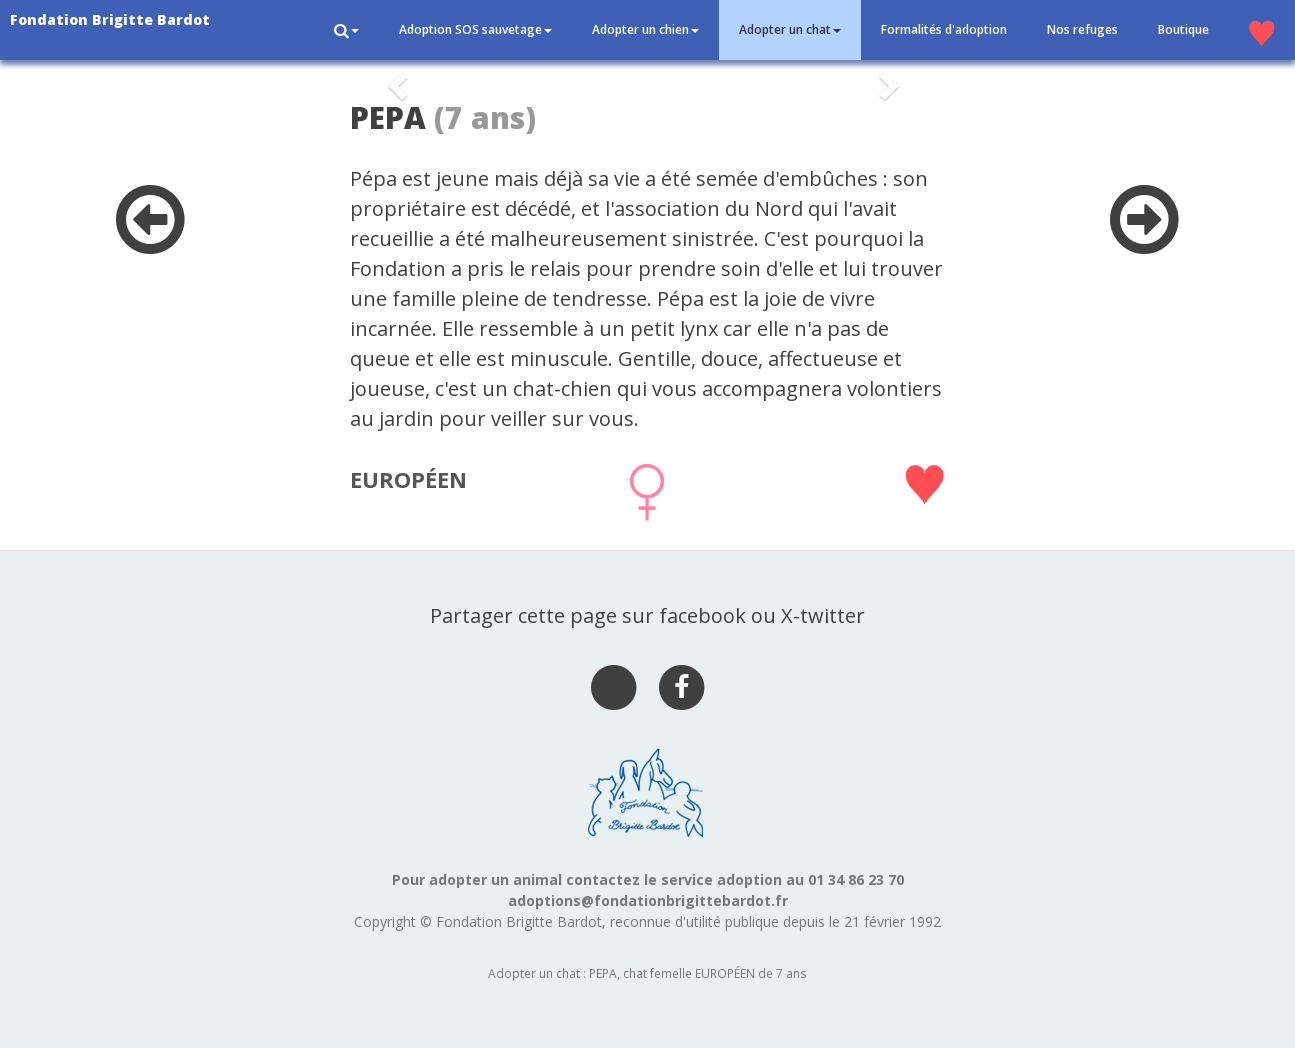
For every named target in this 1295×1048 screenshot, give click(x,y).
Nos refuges (1082, 29)
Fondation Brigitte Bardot (110, 19)
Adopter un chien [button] (645, 29)
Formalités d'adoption (944, 29)
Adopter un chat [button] (790, 29)
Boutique (1183, 29)
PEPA (388, 117)
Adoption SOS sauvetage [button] (475, 29)
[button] (346, 30)
